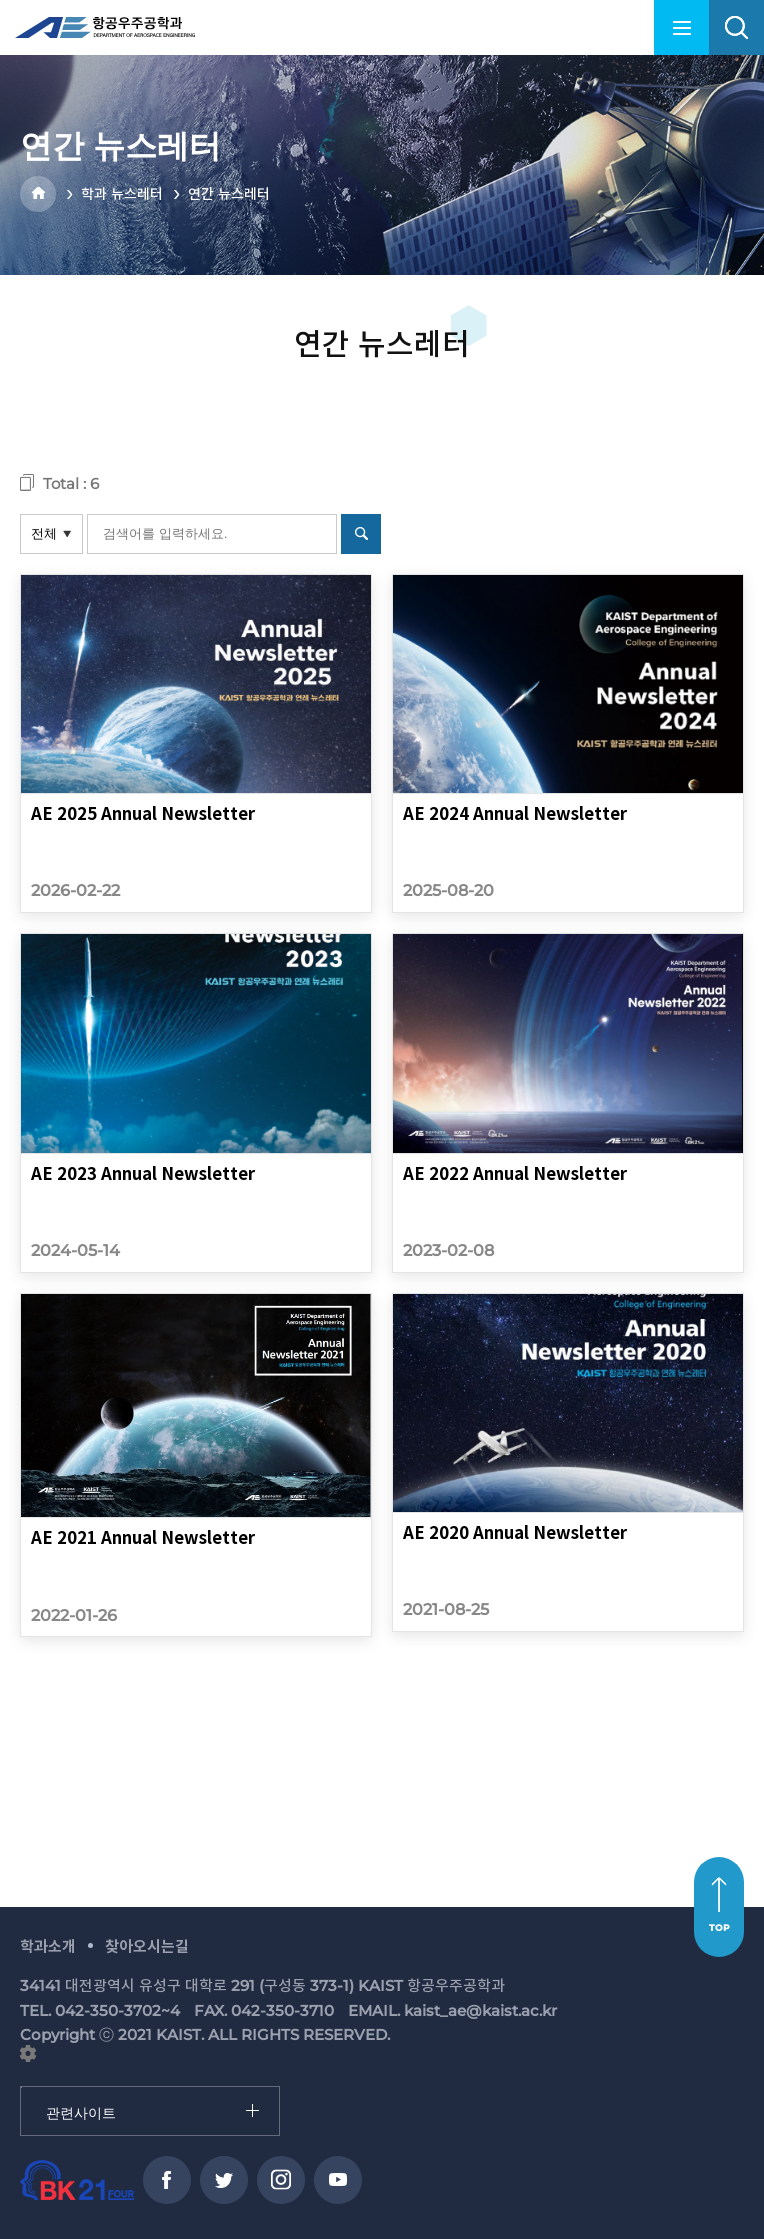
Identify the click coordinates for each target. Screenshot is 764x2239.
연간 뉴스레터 (229, 194)
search (736, 27)
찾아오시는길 (147, 1946)
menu (681, 27)
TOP (719, 1927)
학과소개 (48, 1946)
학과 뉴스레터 (122, 194)
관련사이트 (21, 2087)
